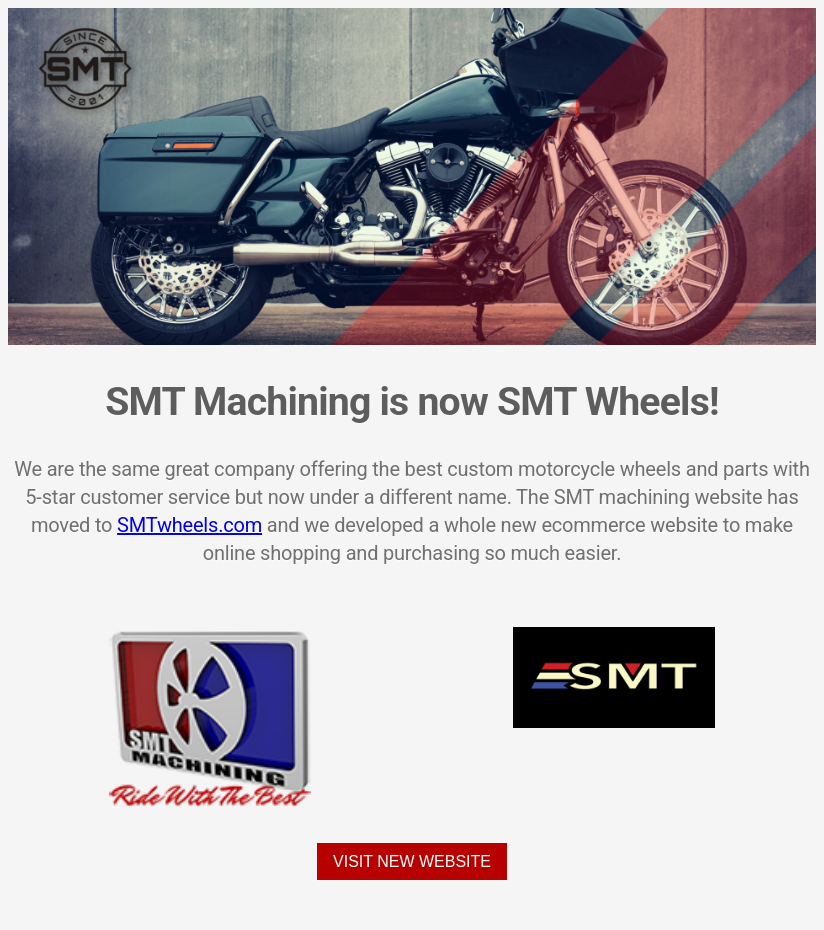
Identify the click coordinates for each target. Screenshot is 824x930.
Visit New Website (412, 861)
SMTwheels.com (189, 525)
